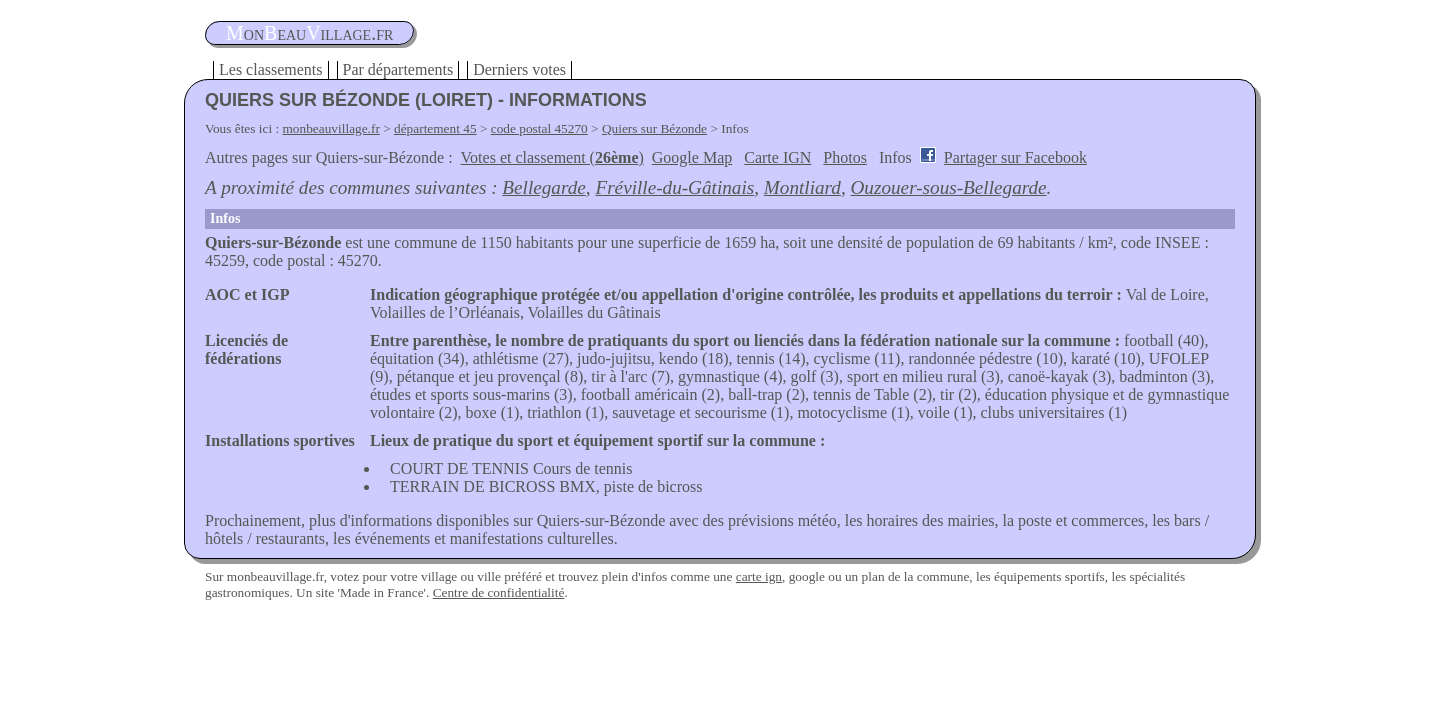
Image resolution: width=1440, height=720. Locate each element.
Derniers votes (519, 69)
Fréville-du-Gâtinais (674, 187)
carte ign (759, 576)
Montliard (802, 187)
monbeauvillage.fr (331, 128)
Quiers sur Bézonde (654, 128)
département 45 (435, 128)
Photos (845, 157)
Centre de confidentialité (499, 592)
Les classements (271, 69)
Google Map (692, 157)
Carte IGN (777, 157)
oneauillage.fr (309, 33)
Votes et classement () (552, 157)
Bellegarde (543, 187)
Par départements (398, 69)
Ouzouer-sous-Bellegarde (949, 187)
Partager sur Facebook (1015, 157)
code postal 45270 (539, 128)
